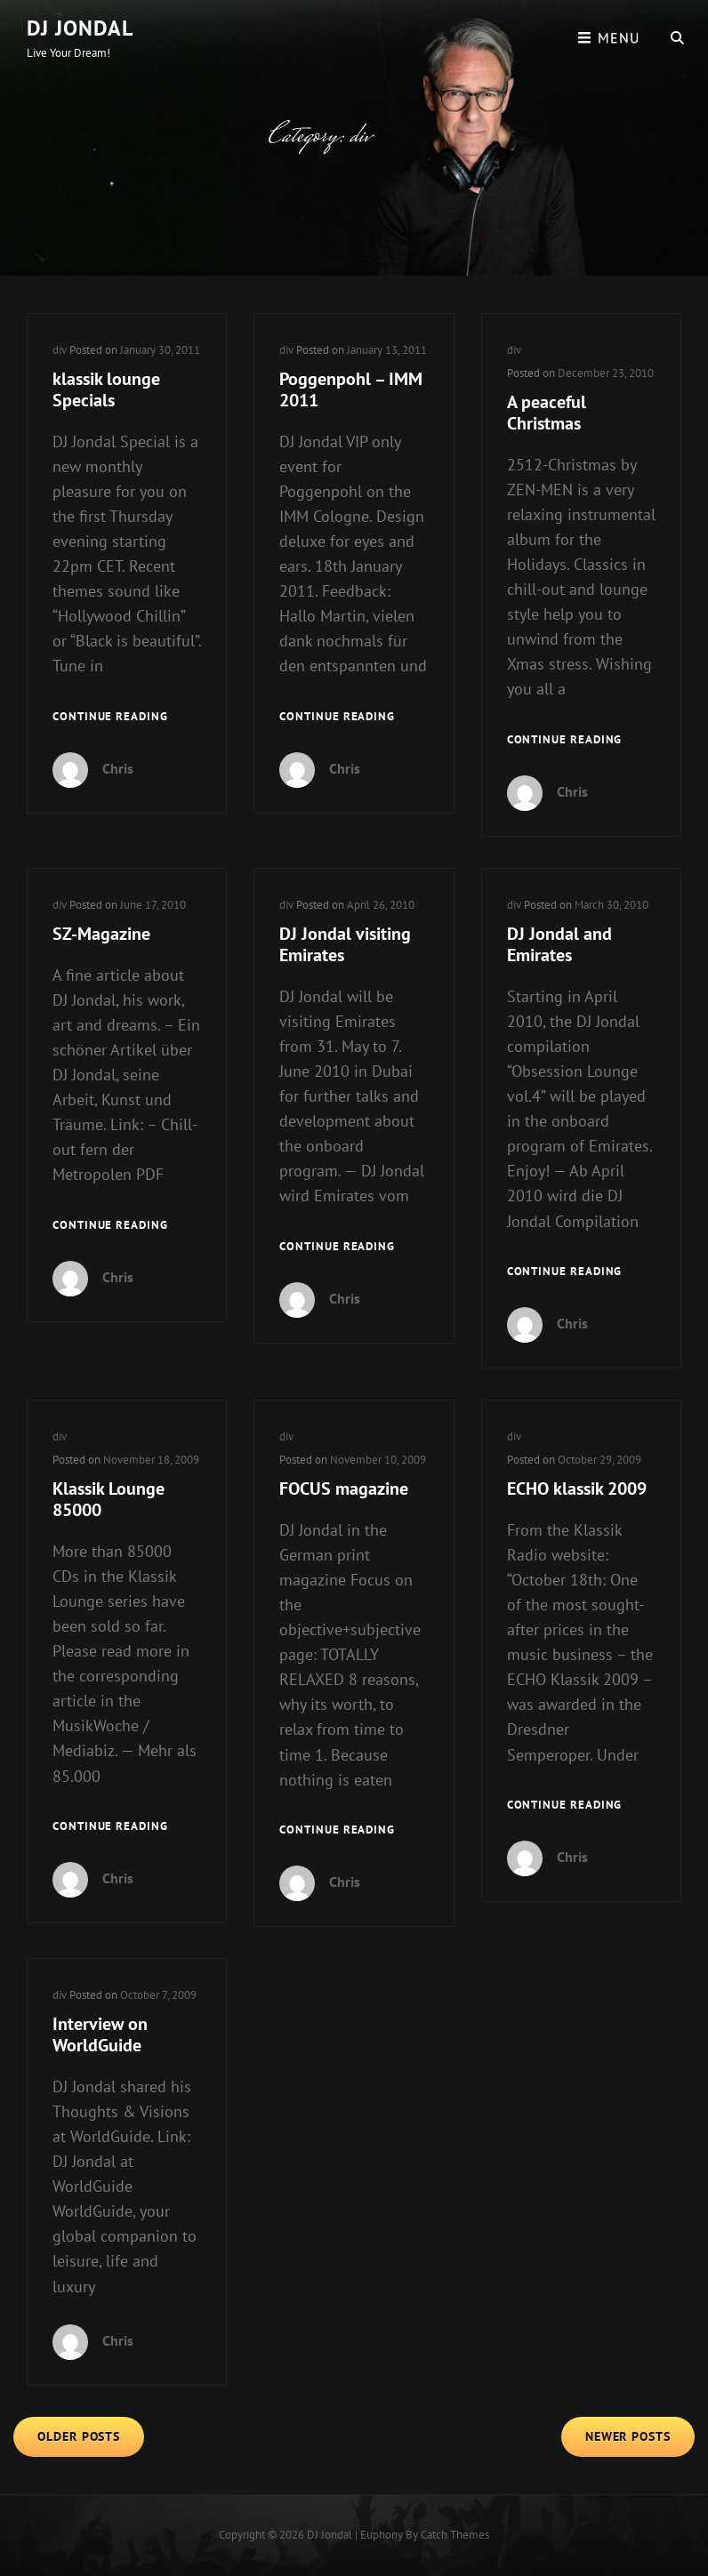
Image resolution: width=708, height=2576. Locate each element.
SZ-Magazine (101, 933)
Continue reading (110, 717)
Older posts (78, 2436)
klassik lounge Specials (106, 389)
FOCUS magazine (343, 1488)
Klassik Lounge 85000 (108, 1499)
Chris (117, 768)
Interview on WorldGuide (100, 2034)
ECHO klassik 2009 (577, 1488)
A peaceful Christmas (546, 412)
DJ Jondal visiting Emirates (345, 944)
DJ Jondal (80, 28)
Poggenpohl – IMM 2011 (350, 389)
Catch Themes (455, 2534)
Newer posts (628, 2436)
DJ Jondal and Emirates (559, 944)
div (59, 349)
